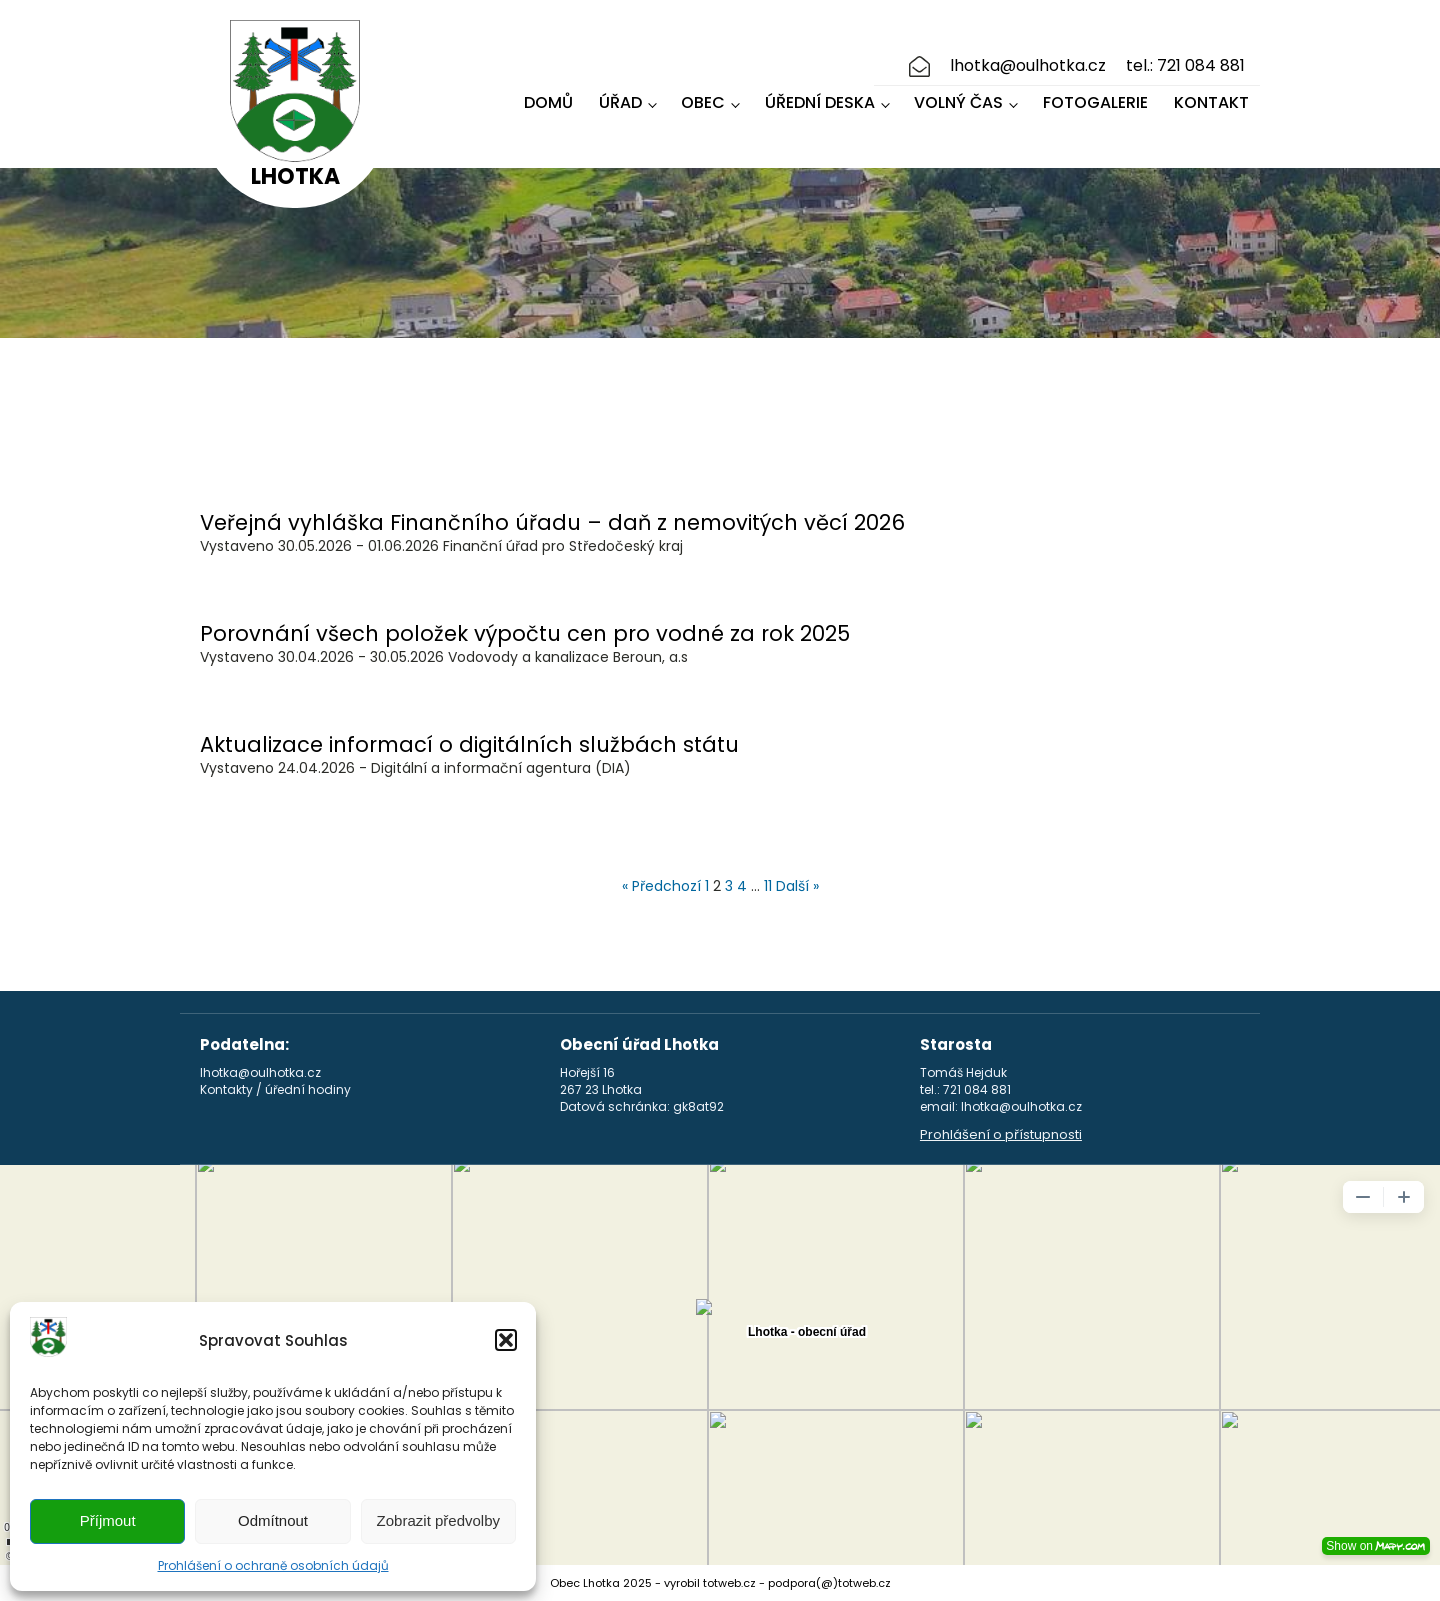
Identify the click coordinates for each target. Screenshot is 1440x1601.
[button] (506, 1340)
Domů (548, 102)
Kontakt (1211, 102)
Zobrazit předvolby (438, 1520)
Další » (797, 886)
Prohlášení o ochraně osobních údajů (273, 1565)
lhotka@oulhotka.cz (1028, 66)
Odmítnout (273, 1520)
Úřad (620, 102)
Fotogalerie (1095, 102)
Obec (703, 102)
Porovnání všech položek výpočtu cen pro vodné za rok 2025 (525, 633)
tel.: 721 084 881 (1185, 66)
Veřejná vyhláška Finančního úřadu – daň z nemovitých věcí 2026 (552, 522)
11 (768, 886)
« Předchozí (661, 886)
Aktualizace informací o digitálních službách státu (469, 744)
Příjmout (108, 1520)
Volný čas (958, 102)
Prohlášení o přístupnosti (1001, 1135)
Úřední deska (820, 102)
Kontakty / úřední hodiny (275, 1090)
